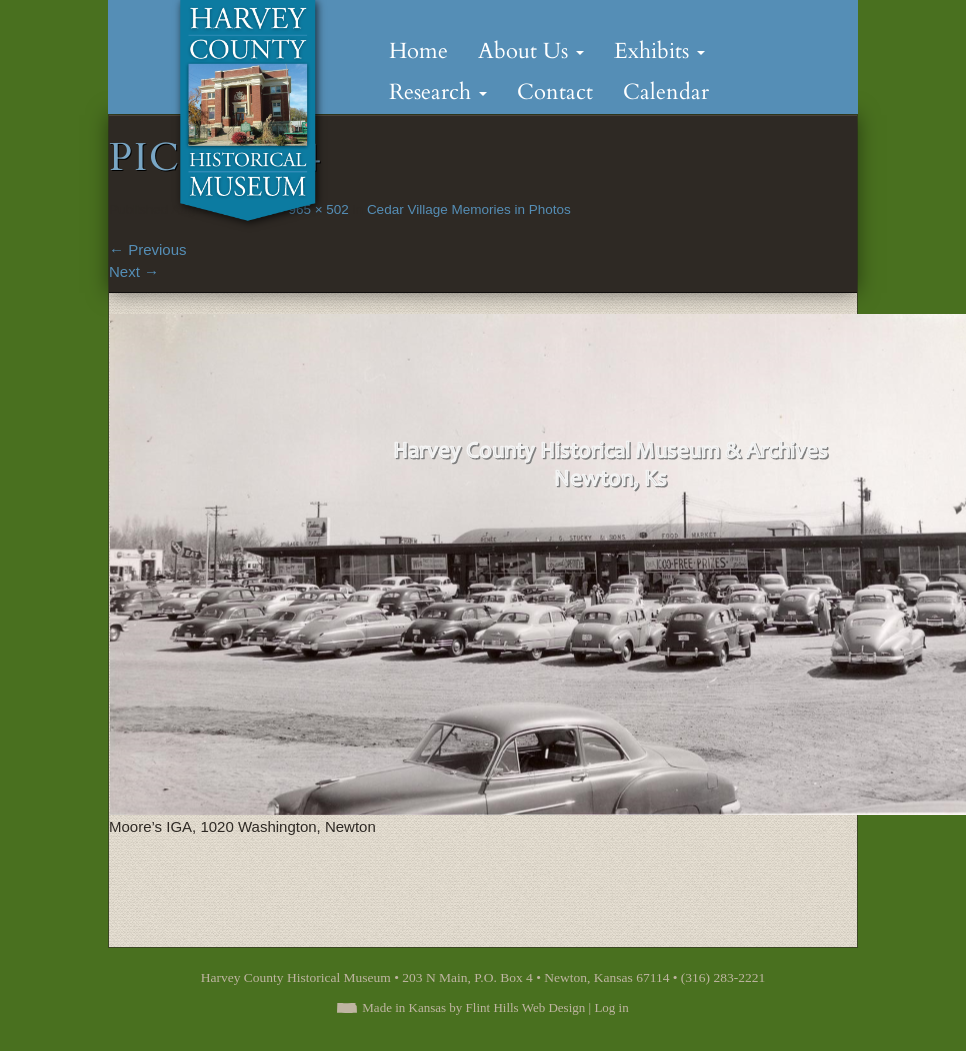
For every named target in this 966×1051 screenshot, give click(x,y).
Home (418, 51)
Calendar (666, 92)
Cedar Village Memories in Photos (469, 209)
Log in (611, 1007)
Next (134, 271)
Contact (555, 92)
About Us (531, 51)
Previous (148, 249)
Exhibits (659, 51)
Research (438, 92)
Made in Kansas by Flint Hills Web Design (473, 1007)
